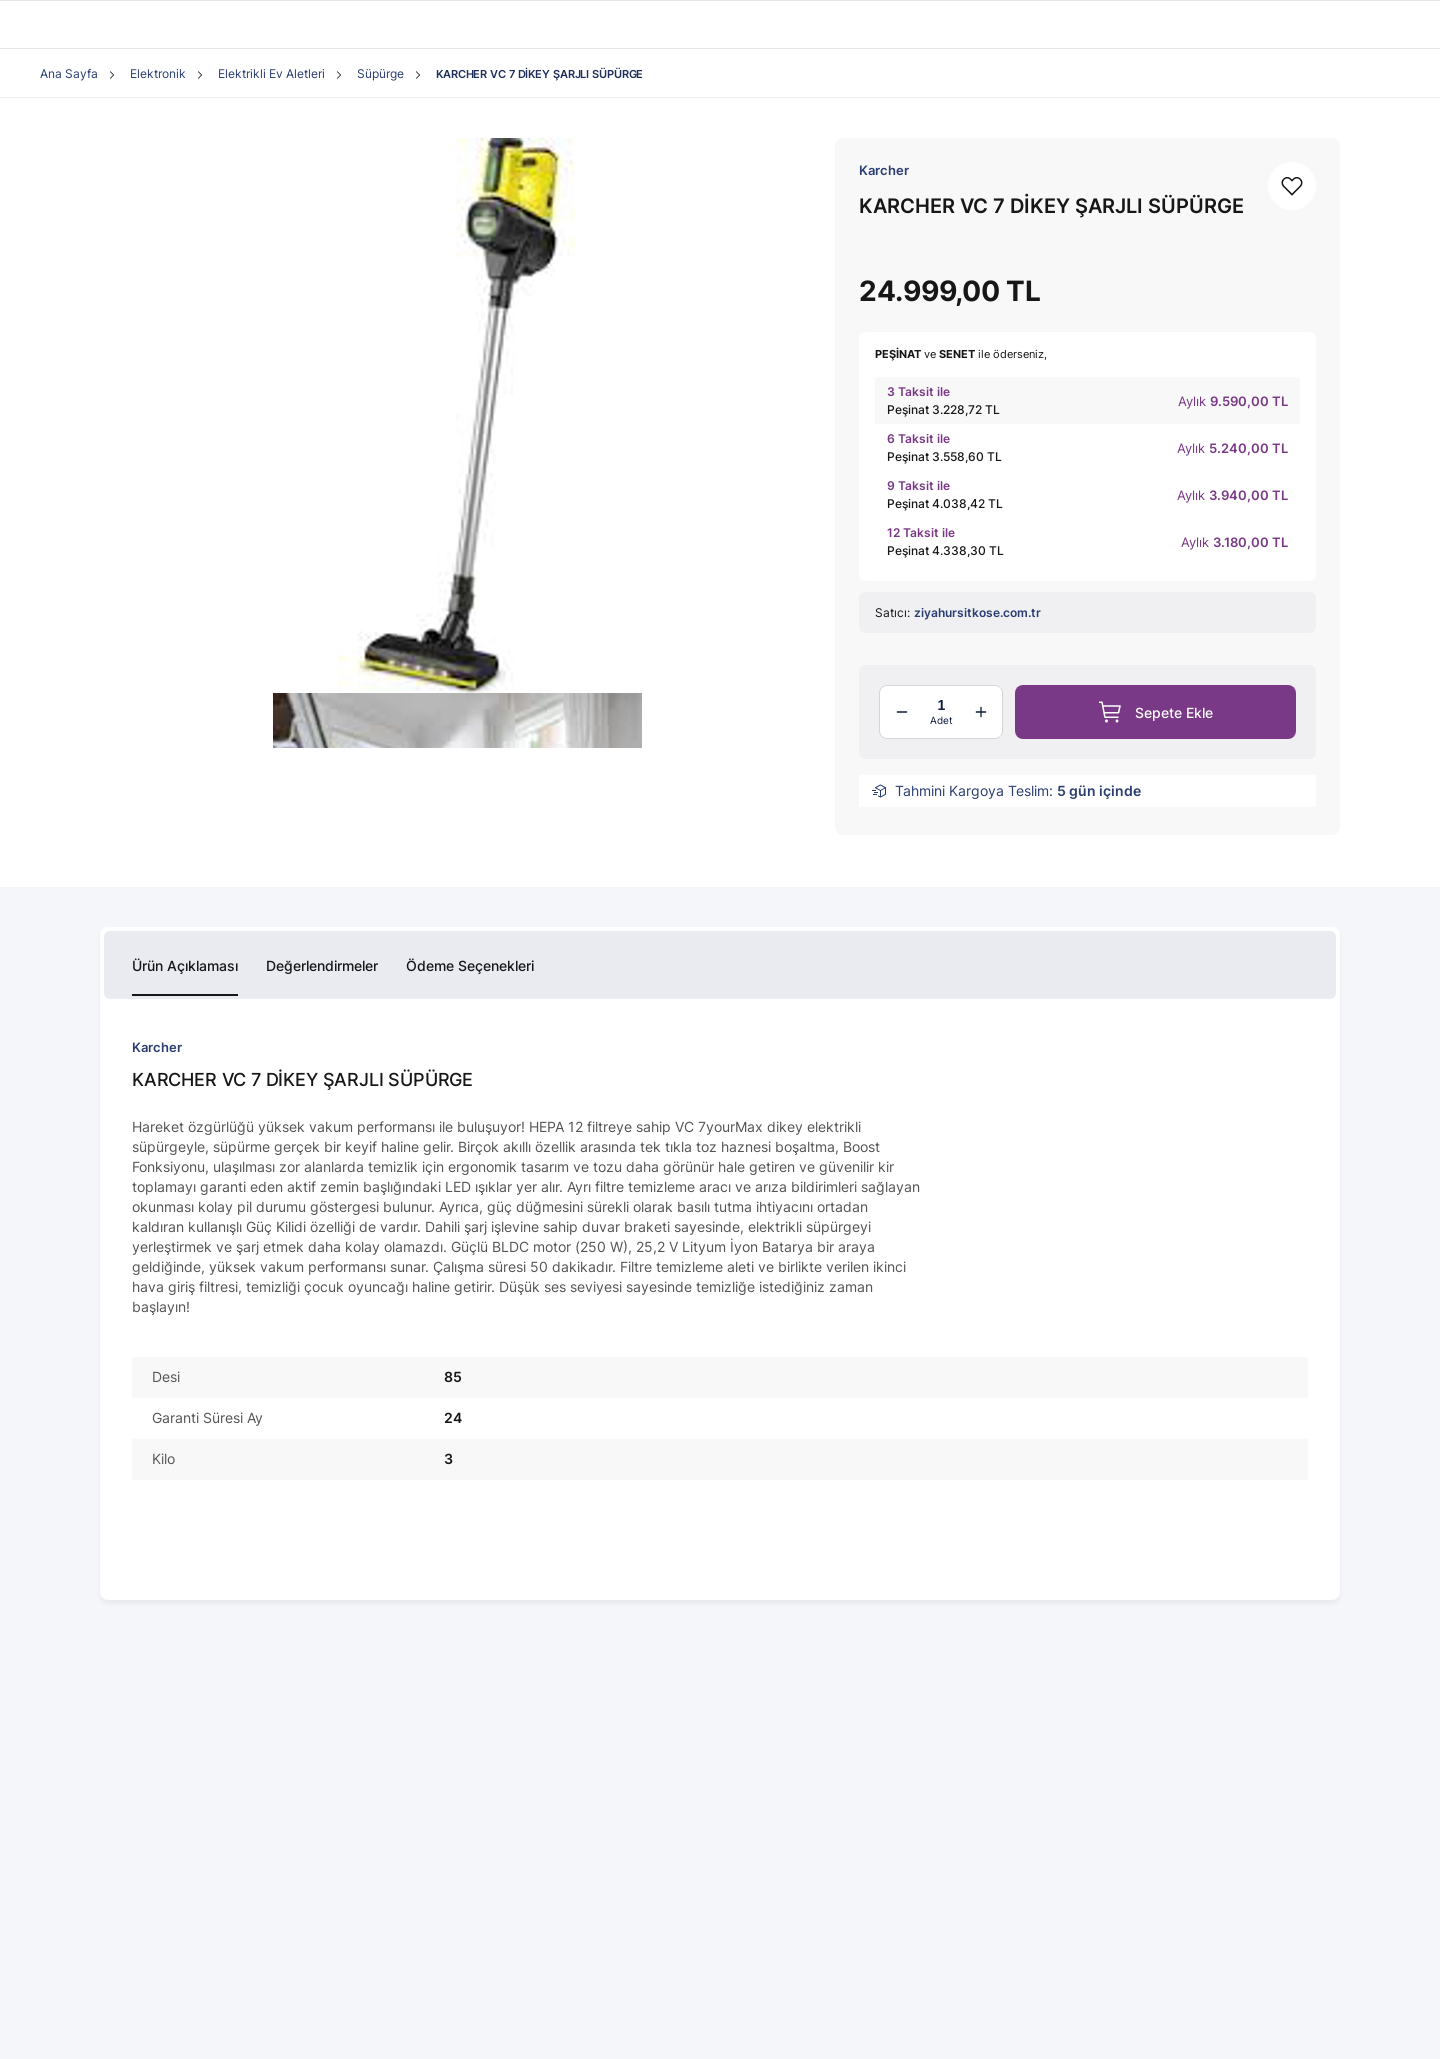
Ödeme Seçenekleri (470, 965)
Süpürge (380, 73)
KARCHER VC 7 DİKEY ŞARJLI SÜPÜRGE (539, 74)
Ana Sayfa (69, 73)
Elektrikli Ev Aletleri (271, 73)
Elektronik (158, 73)
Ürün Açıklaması (185, 965)
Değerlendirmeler (322, 965)
